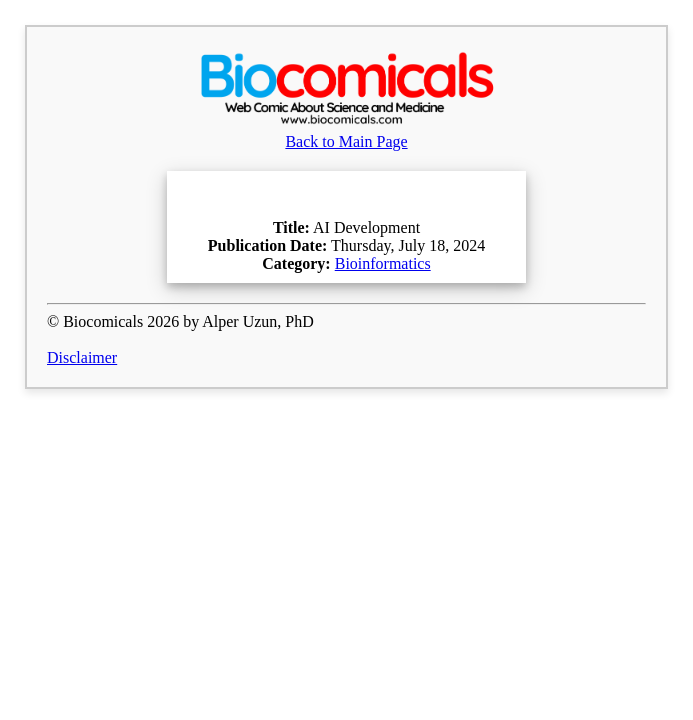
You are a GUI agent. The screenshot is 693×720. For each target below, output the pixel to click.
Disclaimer (82, 357)
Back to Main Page (347, 132)
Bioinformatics (383, 263)
